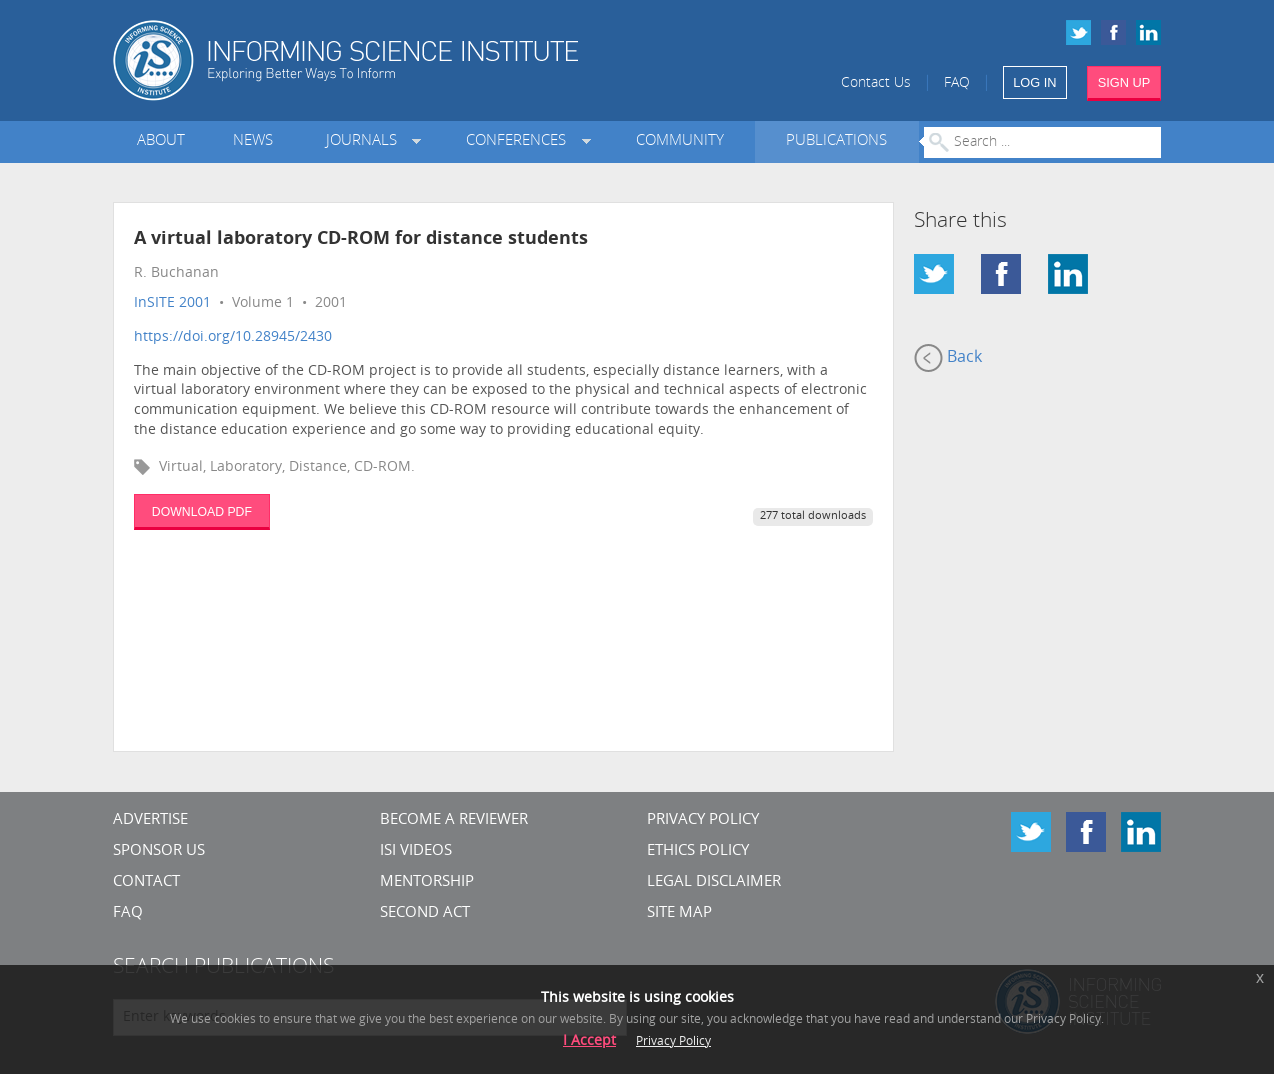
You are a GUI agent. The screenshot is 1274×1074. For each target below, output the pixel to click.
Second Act (425, 913)
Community (680, 141)
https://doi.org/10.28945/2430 (233, 337)
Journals (365, 141)
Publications (836, 141)
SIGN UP (1124, 82)
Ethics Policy (698, 851)
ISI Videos (416, 851)
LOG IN (1034, 82)
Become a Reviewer (454, 820)
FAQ (957, 83)
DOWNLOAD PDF (202, 512)
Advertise (150, 820)
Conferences (520, 141)
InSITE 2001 (172, 303)
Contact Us (876, 83)
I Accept (589, 1041)
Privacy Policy (703, 820)
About (161, 141)
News (253, 141)
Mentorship (427, 882)
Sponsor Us (159, 851)
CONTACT (146, 882)
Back (948, 358)
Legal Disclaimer (714, 882)
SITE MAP (679, 913)
